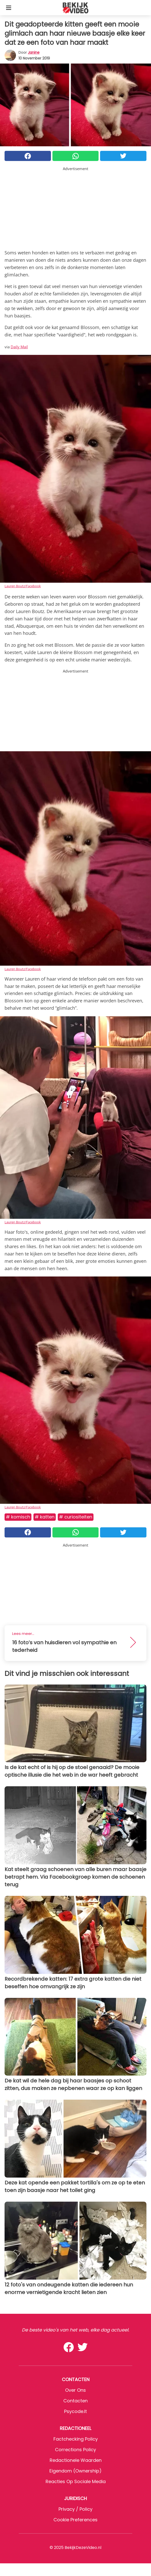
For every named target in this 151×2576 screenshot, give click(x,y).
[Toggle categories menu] (9, 7)
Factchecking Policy (75, 2439)
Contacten (75, 2401)
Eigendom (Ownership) (75, 2471)
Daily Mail (19, 346)
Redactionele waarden (76, 2460)
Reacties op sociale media (76, 2481)
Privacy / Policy (75, 2509)
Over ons (75, 2390)
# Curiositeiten (75, 1517)
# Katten (44, 1517)
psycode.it (75, 2411)
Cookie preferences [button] (75, 2520)
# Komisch (18, 1517)
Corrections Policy (75, 2449)
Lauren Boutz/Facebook (23, 586)
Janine (34, 52)
